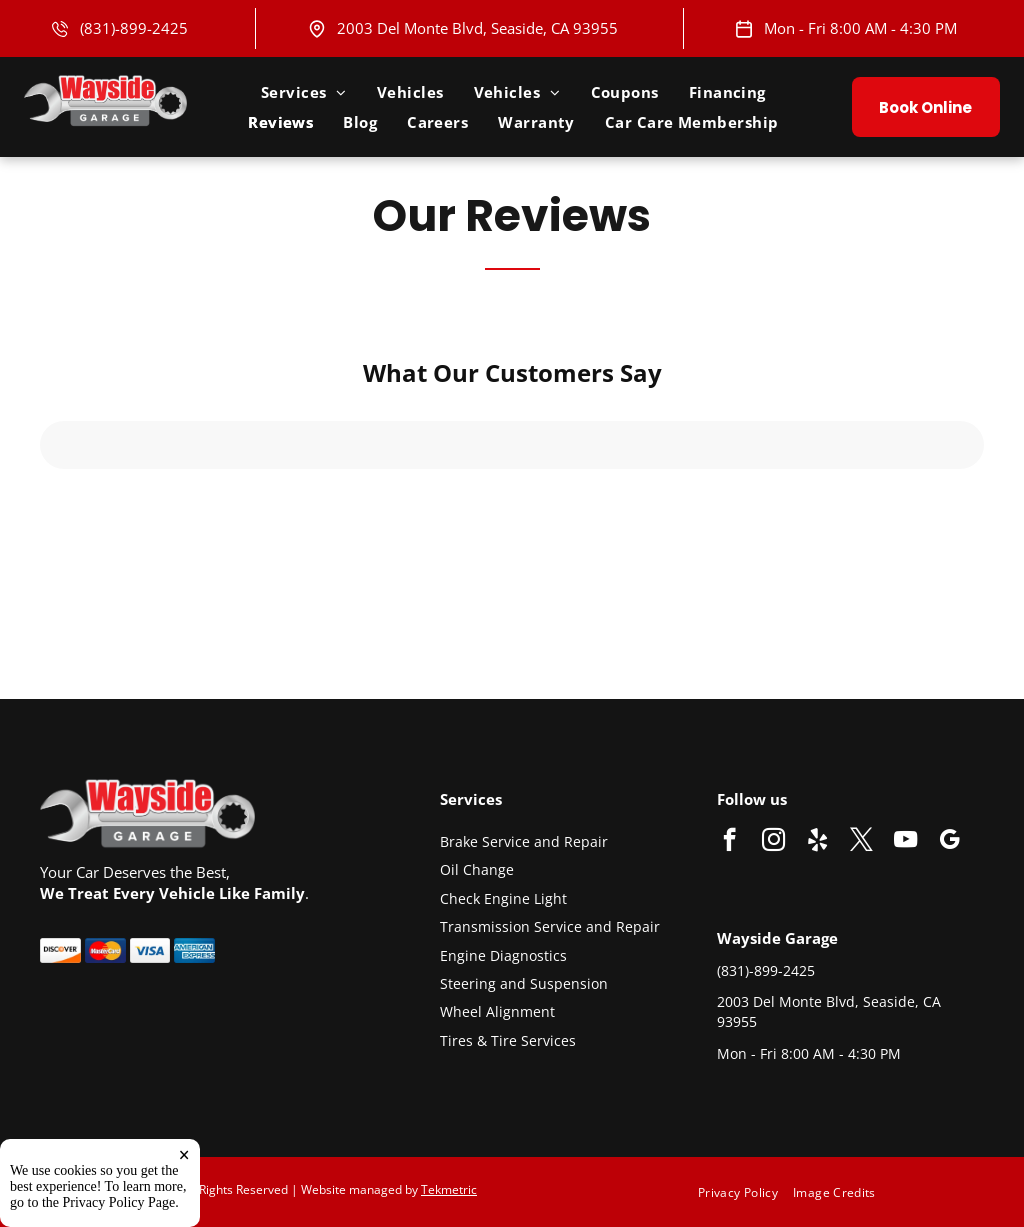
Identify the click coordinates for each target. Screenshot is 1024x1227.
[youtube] (905, 842)
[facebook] (729, 842)
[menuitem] (304, 92)
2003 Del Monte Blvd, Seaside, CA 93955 (477, 28)
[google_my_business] (949, 842)
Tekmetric (449, 1189)
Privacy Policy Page (119, 1202)
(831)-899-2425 (134, 28)
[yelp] (817, 842)
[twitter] (861, 842)
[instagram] (773, 842)
